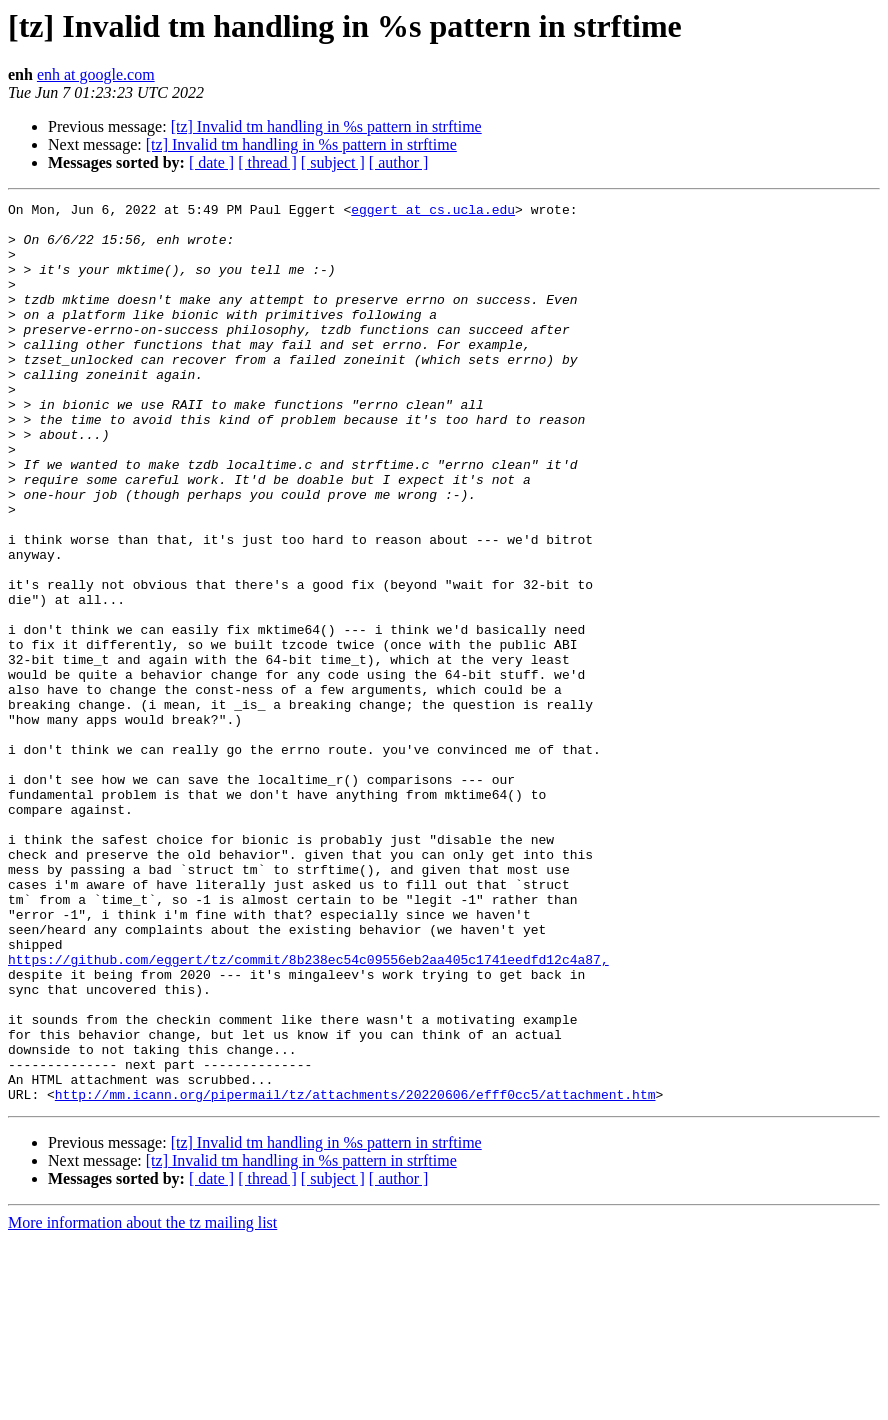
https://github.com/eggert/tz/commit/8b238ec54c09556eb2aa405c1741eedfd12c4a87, (308, 1112)
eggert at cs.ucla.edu (433, 212)
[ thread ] (267, 162)
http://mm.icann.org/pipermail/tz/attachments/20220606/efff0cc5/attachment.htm (355, 1274)
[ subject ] (333, 162)
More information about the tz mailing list (142, 1402)
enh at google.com (96, 74)
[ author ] (399, 162)
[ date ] (211, 162)
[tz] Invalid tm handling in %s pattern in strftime (326, 126)
